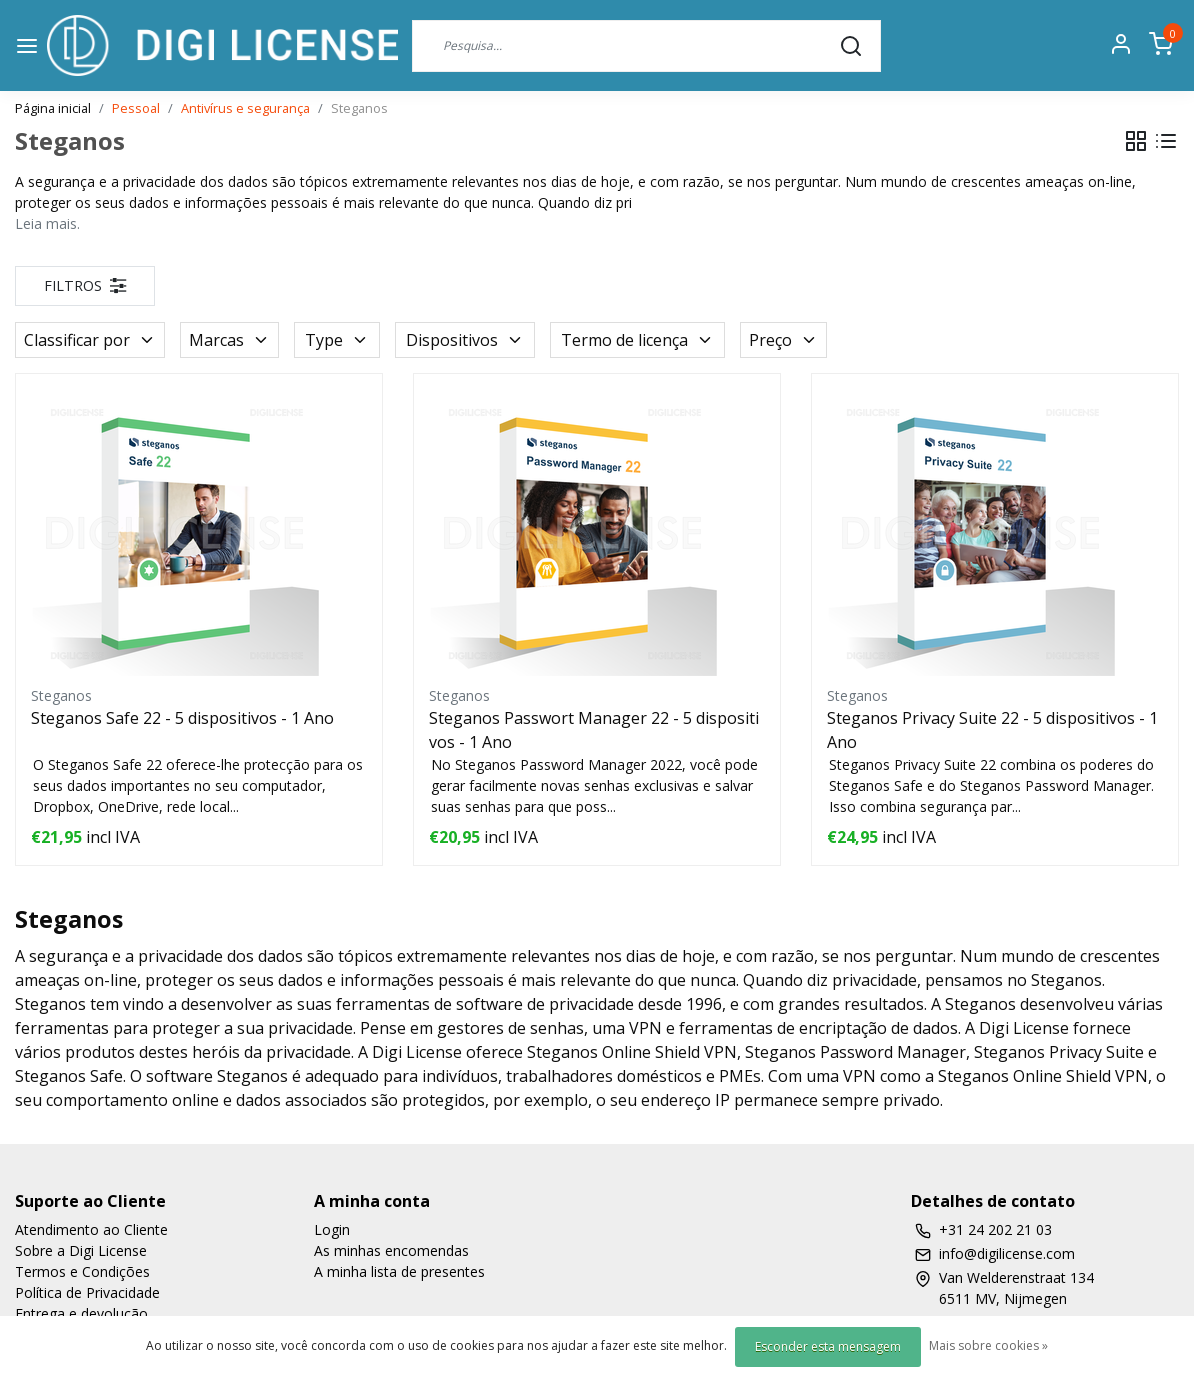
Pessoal (136, 108)
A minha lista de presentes (399, 1271)
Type (337, 340)
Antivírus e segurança (245, 108)
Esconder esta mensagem (828, 1346)
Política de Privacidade (87, 1292)
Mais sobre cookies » (988, 1345)
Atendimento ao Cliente (91, 1229)
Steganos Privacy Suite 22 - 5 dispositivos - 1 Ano (992, 730)
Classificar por (90, 340)
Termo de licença (637, 340)
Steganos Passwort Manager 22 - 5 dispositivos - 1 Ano (594, 730)
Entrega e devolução (81, 1313)
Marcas (229, 340)
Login (332, 1229)
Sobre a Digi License (81, 1250)
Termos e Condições (82, 1271)
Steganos (359, 108)
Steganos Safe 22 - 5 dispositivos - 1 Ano (182, 718)
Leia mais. (47, 223)
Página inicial (53, 108)
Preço (783, 340)
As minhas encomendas (391, 1250)
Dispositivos (465, 340)
